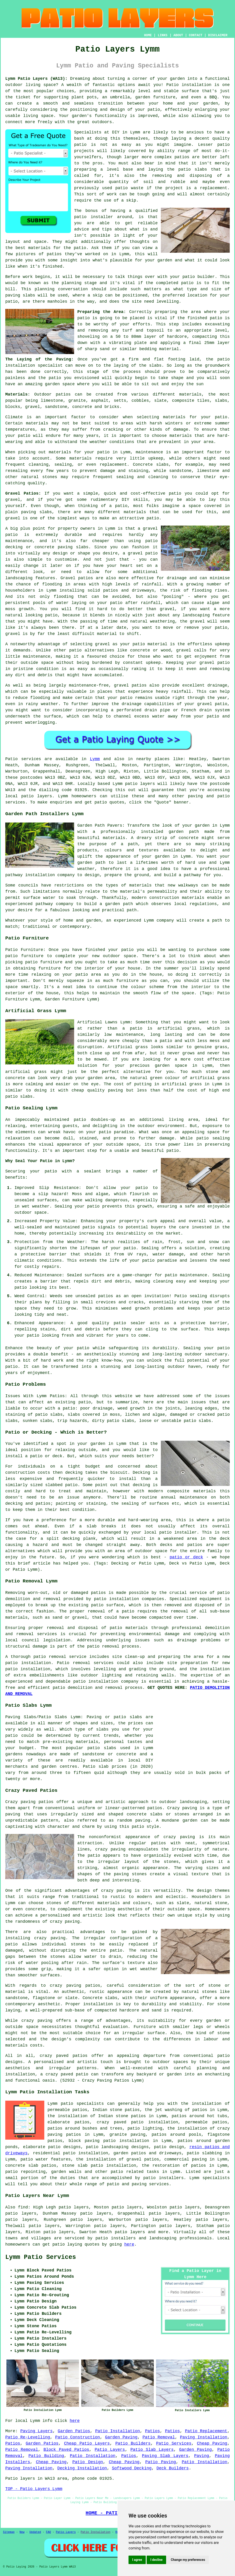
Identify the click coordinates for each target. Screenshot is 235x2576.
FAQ (48, 2532)
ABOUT (178, 35)
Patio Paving (160, 2462)
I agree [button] (137, 2560)
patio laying (67, 2244)
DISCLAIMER (217, 35)
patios (181, 157)
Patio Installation (117, 2431)
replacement (213, 188)
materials (39, 248)
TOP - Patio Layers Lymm (33, 2489)
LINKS (162, 35)
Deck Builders (173, 2468)
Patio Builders (133, 2443)
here (129, 2244)
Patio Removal (159, 2437)
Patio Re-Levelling (27, 2437)
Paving (201, 2456)
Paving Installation (203, 2437)
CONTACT (195, 35)
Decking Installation (82, 2468)
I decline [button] (156, 2560)
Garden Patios (74, 2431)
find (23, 2207)
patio (80, 217)
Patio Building (46, 2456)
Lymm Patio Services (40, 2257)
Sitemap (8, 2532)
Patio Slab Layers (151, 2449)
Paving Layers (36, 2431)
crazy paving (65, 1921)
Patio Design (87, 2462)
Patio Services (173, 2443)
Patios (152, 2431)
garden (177, 78)
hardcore (177, 336)
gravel (183, 650)
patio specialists (82, 2103)
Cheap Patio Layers (87, 2443)
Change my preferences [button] (188, 2560)
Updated (35, 2532)
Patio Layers (110, 2449)
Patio (172, 85)
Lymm (95, 759)
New (22, 2532)
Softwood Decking (132, 2468)
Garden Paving (121, 2437)
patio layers (140, 783)
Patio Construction (77, 2437)
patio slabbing (204, 2153)
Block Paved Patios (66, 2449)
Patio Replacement (206, 2431)
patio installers (163, 2178)
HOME (148, 35)
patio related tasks (135, 2171)
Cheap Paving (212, 2443)
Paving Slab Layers (165, 2456)
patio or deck (186, 1557)
